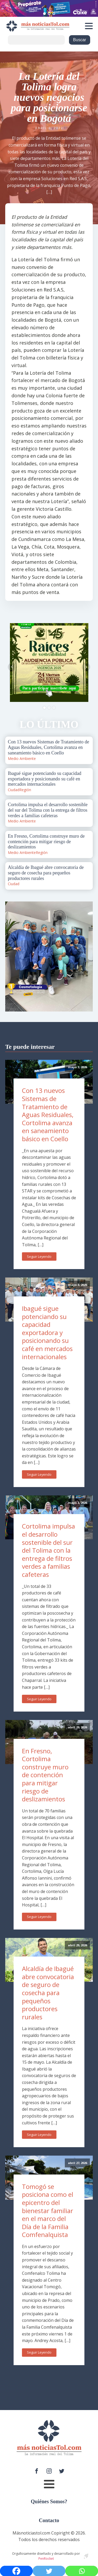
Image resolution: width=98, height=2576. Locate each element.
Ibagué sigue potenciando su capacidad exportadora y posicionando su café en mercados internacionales (47, 1332)
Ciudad (13, 789)
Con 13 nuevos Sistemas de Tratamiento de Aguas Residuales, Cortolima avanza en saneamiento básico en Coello (47, 1114)
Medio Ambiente (22, 758)
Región (25, 789)
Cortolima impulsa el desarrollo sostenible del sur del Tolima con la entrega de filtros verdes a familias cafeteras (48, 1550)
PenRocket (46, 2558)
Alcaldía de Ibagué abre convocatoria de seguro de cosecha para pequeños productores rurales (48, 1992)
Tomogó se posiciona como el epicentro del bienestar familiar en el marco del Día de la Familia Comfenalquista (47, 2210)
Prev (12, 667)
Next (86, 667)
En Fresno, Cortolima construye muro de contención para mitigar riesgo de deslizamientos (45, 1774)
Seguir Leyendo (39, 1256)
